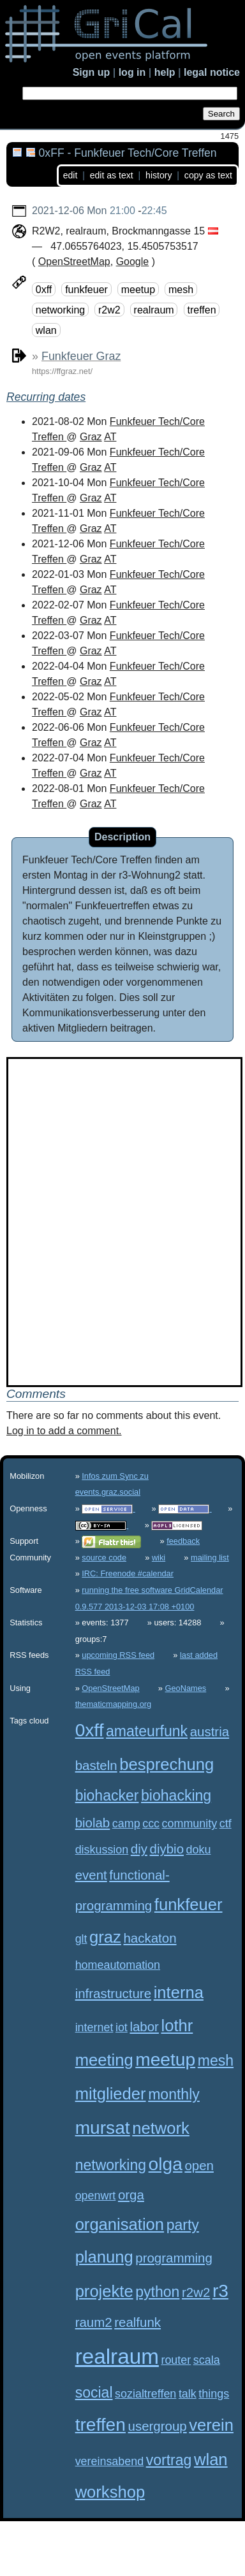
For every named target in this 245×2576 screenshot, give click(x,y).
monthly (174, 2094)
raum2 (93, 2322)
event (91, 1874)
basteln (96, 1765)
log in (132, 72)
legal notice (212, 72)
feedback (183, 1541)
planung (104, 2257)
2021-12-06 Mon (69, 210)
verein (211, 2425)
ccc (151, 1823)
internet (94, 2027)
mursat (102, 2128)
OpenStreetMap (74, 261)
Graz (91, 436)
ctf (225, 1823)
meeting (104, 2060)
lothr (177, 2025)
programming (173, 2257)
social (94, 2392)
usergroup (157, 2426)
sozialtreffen (145, 2393)
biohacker (107, 1795)
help (164, 72)
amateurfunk (147, 1731)
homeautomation (117, 1965)
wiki (158, 1557)
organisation (119, 2224)
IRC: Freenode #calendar (128, 1573)
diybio (167, 1848)
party (183, 2225)
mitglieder (110, 2094)
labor (144, 2026)
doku (198, 1849)
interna (179, 1992)
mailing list (210, 1557)
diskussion (102, 1849)
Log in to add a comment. (64, 1430)
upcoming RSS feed (118, 1655)
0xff (44, 289)
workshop (110, 2492)
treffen (202, 310)
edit (70, 175)
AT (110, 436)
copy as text (208, 175)
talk (188, 2393)
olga (165, 2164)
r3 (220, 2291)
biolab (92, 1822)
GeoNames (186, 1688)
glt (81, 1938)
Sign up (91, 72)
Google (132, 261)
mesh (180, 289)
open (199, 2165)
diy (139, 1848)
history (158, 175)
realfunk (137, 2322)
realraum (154, 310)
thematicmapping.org (113, 1704)
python (157, 2292)
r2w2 (109, 310)
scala (206, 2360)
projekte (104, 2291)
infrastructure (113, 1993)
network (160, 2128)
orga (131, 2194)
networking (60, 310)
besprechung (166, 1764)
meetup (138, 289)
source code (104, 1557)
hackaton (149, 1938)
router (176, 2360)
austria (209, 1731)
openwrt (95, 2195)
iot (121, 2027)
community (190, 1823)
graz (105, 1937)
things (213, 2393)
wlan (46, 330)
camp (126, 1823)
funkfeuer (86, 289)
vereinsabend (109, 2461)
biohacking (176, 1795)
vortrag (169, 2460)
